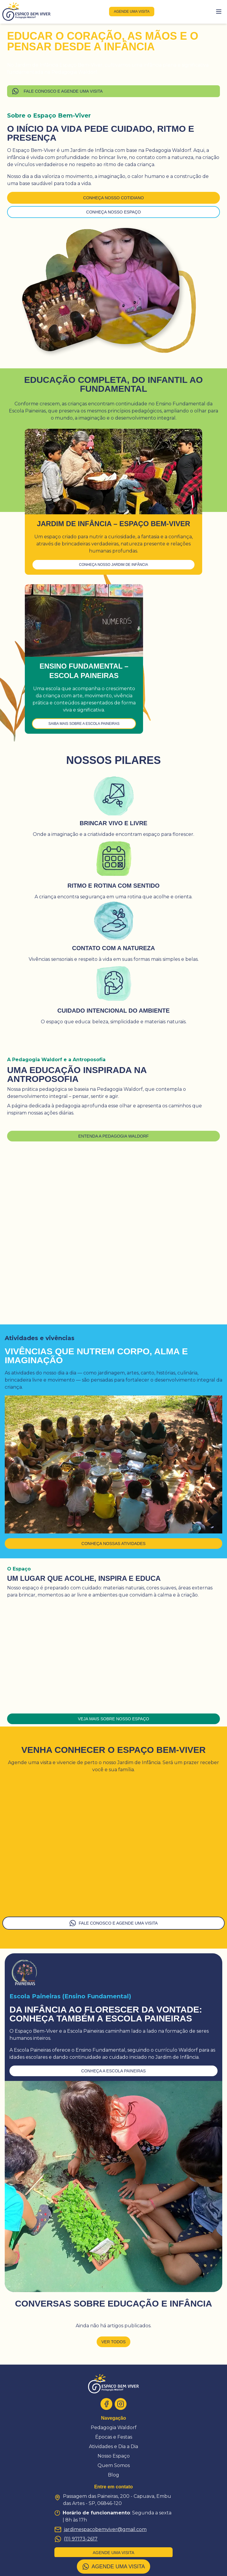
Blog (113, 2475)
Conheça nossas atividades (114, 1543)
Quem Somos (114, 2465)
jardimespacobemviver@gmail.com (100, 2529)
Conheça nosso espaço (113, 212)
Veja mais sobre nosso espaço (113, 1718)
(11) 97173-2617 (76, 2539)
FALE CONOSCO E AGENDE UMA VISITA (57, 91)
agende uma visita (131, 11)
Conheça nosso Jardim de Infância (113, 565)
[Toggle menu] (219, 11)
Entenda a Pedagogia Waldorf (113, 1136)
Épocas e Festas (113, 2437)
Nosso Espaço (114, 2456)
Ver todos (113, 2341)
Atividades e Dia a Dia (113, 2446)
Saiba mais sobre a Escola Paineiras (84, 724)
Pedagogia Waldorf (114, 2427)
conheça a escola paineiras (113, 2070)
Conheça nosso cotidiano (113, 197)
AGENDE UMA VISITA (113, 2566)
